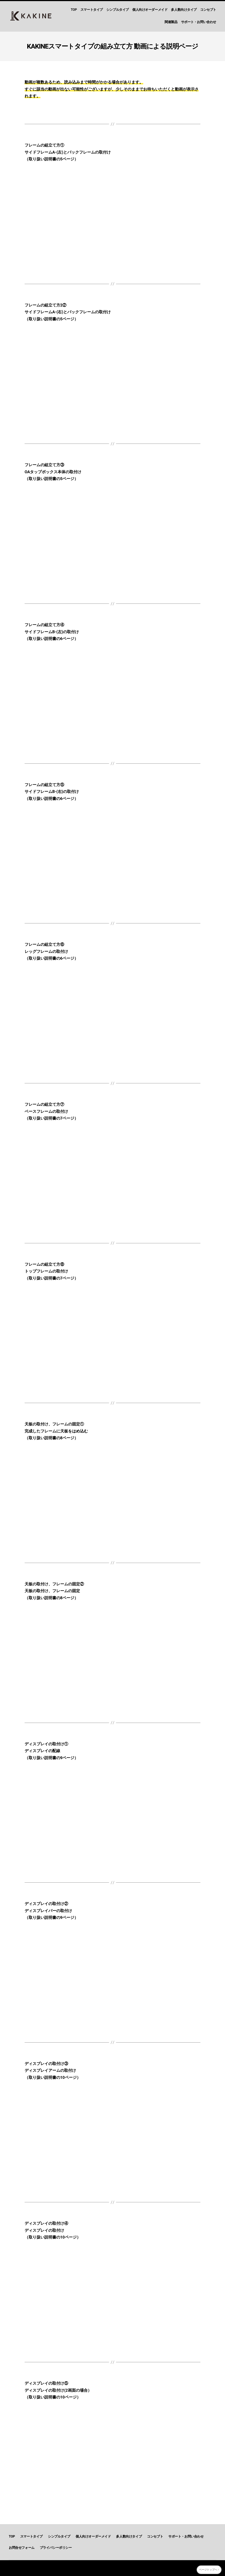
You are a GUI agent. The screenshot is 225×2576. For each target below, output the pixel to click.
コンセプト (208, 10)
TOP (74, 10)
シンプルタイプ (117, 10)
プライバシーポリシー (56, 2548)
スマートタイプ (91, 10)
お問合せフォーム (21, 2548)
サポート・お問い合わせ (198, 22)
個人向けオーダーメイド (149, 10)
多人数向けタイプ (184, 10)
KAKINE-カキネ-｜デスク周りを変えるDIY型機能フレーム (72, 2568)
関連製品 (171, 22)
